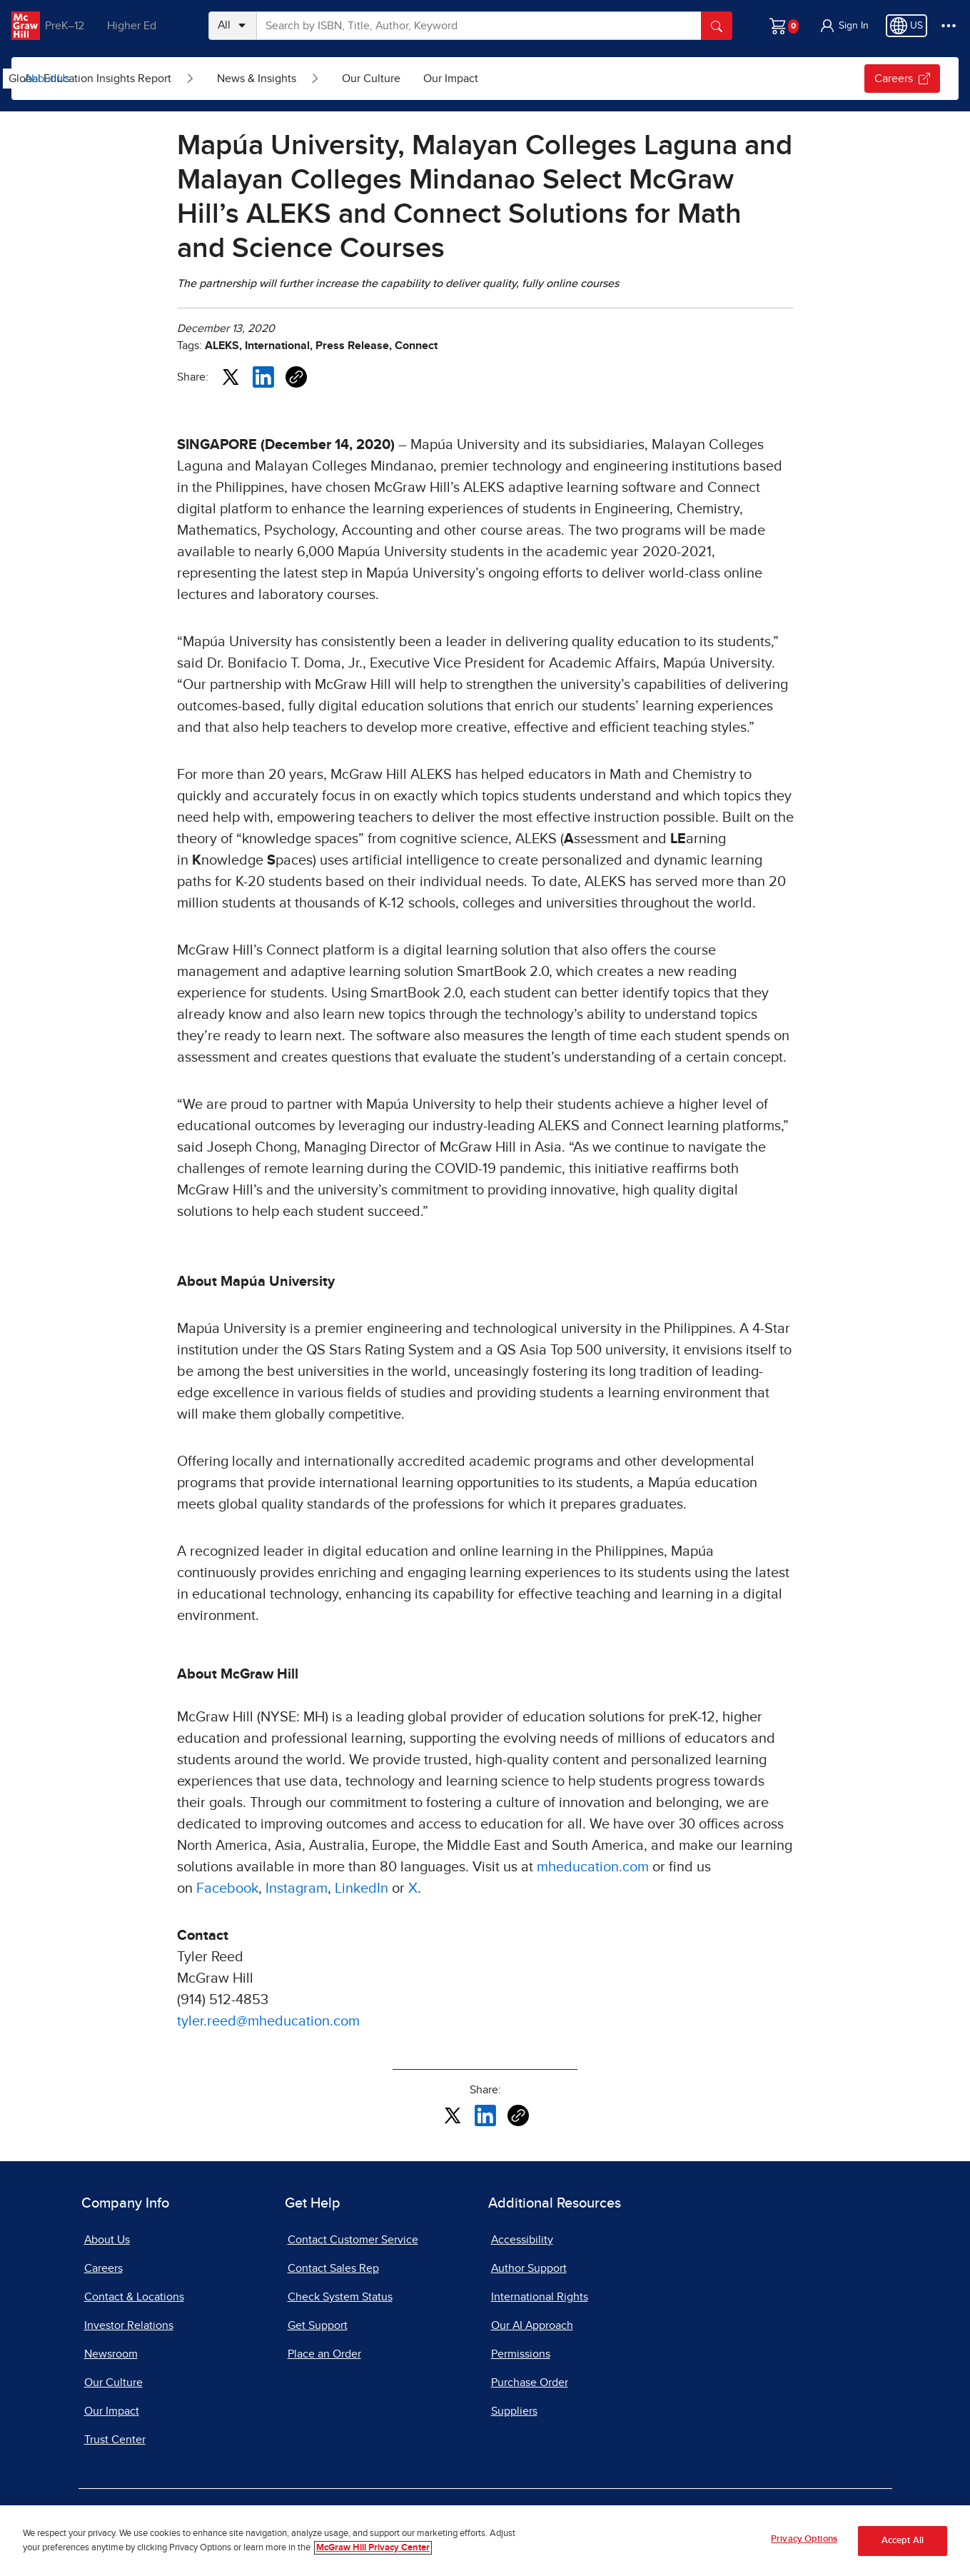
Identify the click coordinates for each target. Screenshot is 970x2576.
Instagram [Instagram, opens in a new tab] (297, 1888)
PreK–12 (76, 25)
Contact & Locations (134, 2297)
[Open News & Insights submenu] (393, 79)
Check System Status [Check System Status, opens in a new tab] (340, 2297)
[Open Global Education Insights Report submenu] (268, 79)
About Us (47, 78)
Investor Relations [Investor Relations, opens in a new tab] (128, 2325)
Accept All (902, 2540)
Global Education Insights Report (168, 78)
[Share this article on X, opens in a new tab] (230, 376)
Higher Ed (143, 25)
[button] (843, 26)
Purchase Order (529, 2382)
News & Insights (335, 78)
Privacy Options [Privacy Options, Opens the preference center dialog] (804, 2539)
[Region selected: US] (906, 25)
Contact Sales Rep (333, 2268)
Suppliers (514, 2411)
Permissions (520, 2354)
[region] (485, 2540)
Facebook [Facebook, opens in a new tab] (227, 1888)
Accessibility (522, 2239)
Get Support (318, 2325)
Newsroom (111, 2354)
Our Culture (449, 78)
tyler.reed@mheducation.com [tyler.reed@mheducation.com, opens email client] (268, 2021)
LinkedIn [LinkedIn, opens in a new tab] (361, 1888)
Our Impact (529, 78)
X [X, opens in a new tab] (413, 1888)
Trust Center (115, 2439)
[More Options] (949, 26)
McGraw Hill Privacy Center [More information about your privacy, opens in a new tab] (373, 2547)
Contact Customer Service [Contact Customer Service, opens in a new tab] (353, 2239)
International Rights (539, 2297)
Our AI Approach (532, 2325)
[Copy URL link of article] (296, 377)
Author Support (529, 2268)
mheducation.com (593, 1867)
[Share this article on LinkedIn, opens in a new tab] (263, 376)
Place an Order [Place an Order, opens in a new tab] (324, 2354)
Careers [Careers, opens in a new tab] (902, 78)
